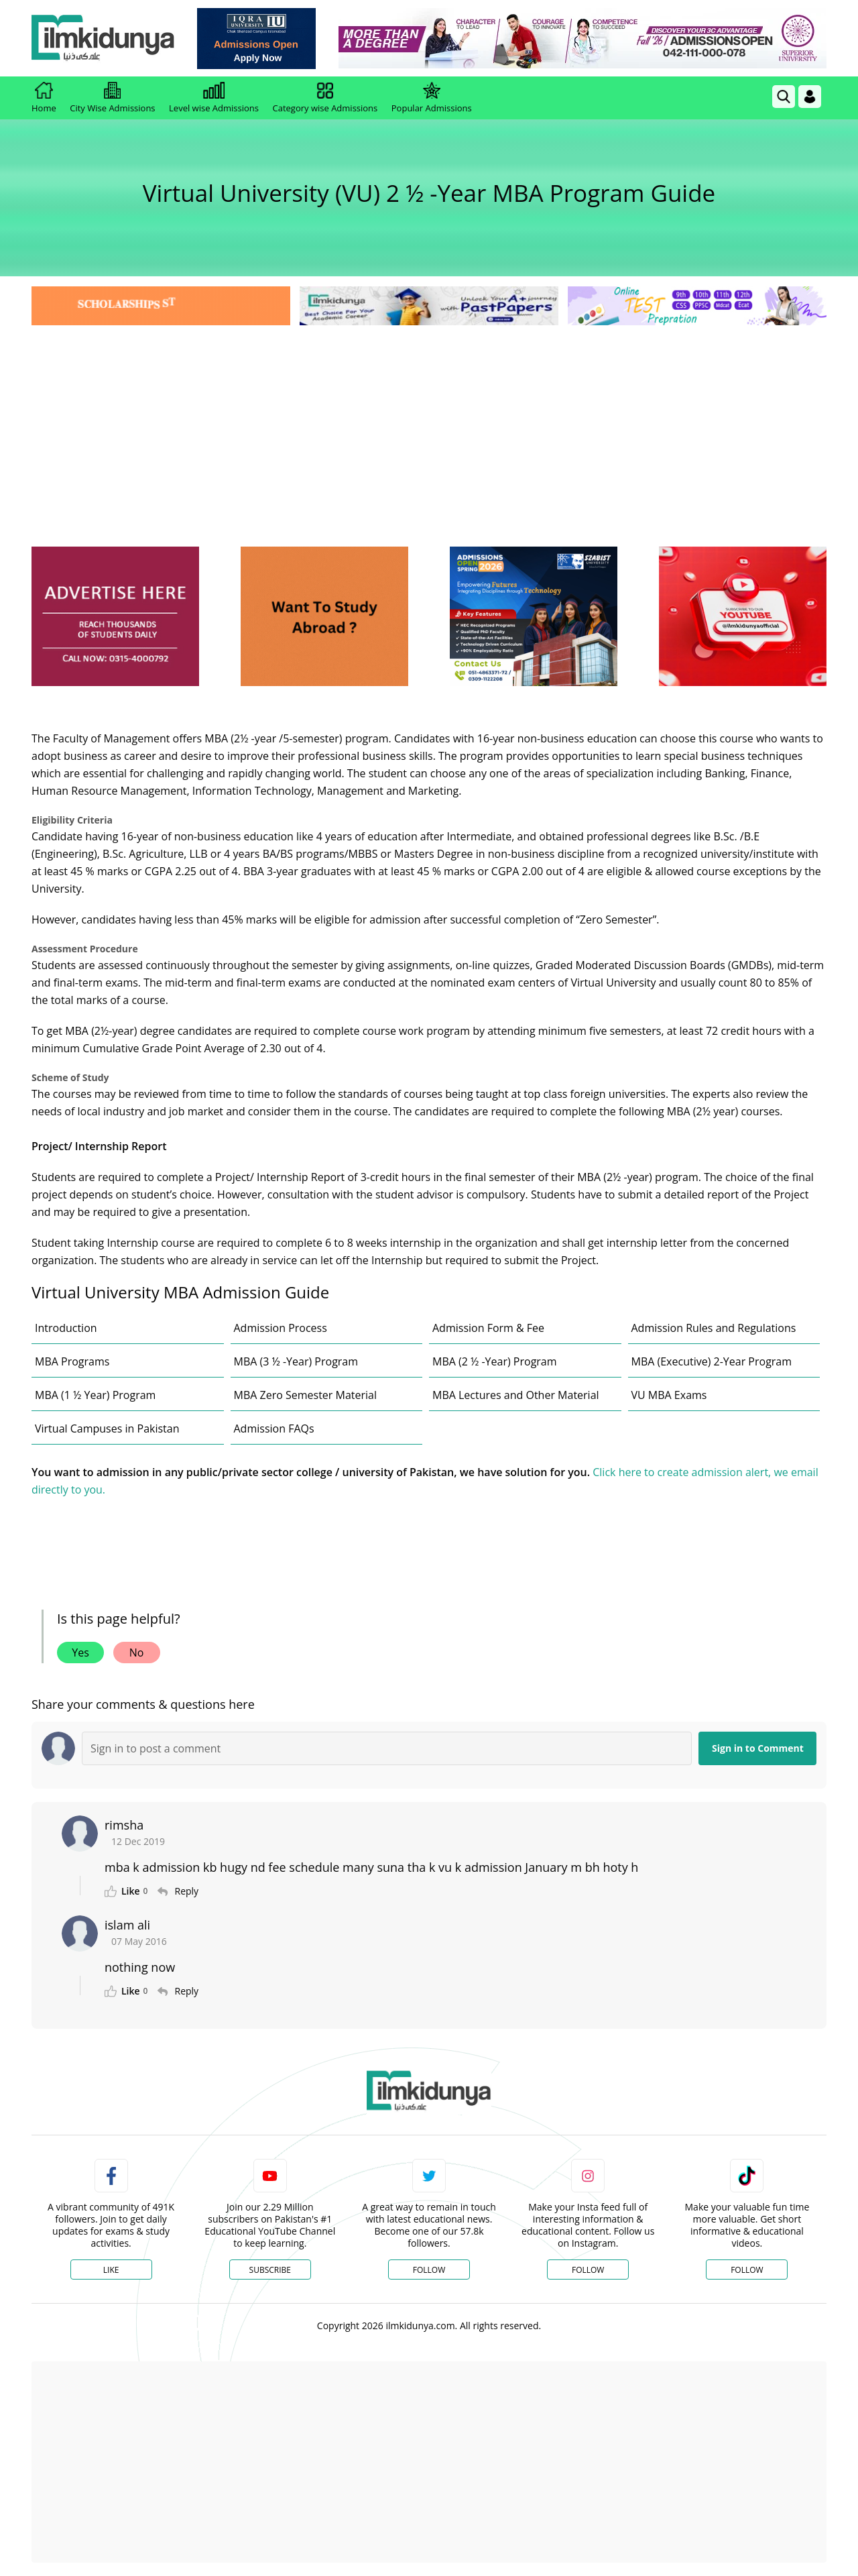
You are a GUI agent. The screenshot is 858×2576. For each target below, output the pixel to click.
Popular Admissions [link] (431, 98)
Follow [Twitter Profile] (429, 2270)
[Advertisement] (429, 429)
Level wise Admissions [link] (214, 98)
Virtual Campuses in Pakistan (107, 1428)
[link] (259, 38)
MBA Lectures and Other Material (515, 1395)
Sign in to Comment (758, 1748)
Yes (80, 1652)
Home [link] (44, 98)
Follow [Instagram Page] (588, 2270)
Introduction (66, 1328)
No (136, 1652)
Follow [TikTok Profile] (747, 2270)
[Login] (809, 96)
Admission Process (280, 1328)
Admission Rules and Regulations (713, 1328)
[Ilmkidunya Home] (105, 38)
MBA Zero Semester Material (305, 1395)
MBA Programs (72, 1361)
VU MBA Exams (669, 1395)
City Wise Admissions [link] (112, 98)
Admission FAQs (274, 1428)
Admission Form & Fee (488, 1328)
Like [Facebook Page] (111, 2270)
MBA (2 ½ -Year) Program (494, 1361)
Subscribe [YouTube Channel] (270, 2270)
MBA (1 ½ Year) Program (95, 1395)
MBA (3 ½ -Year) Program (296, 1361)
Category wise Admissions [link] (324, 98)
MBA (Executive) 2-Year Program (711, 1361)
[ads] (115, 617)
